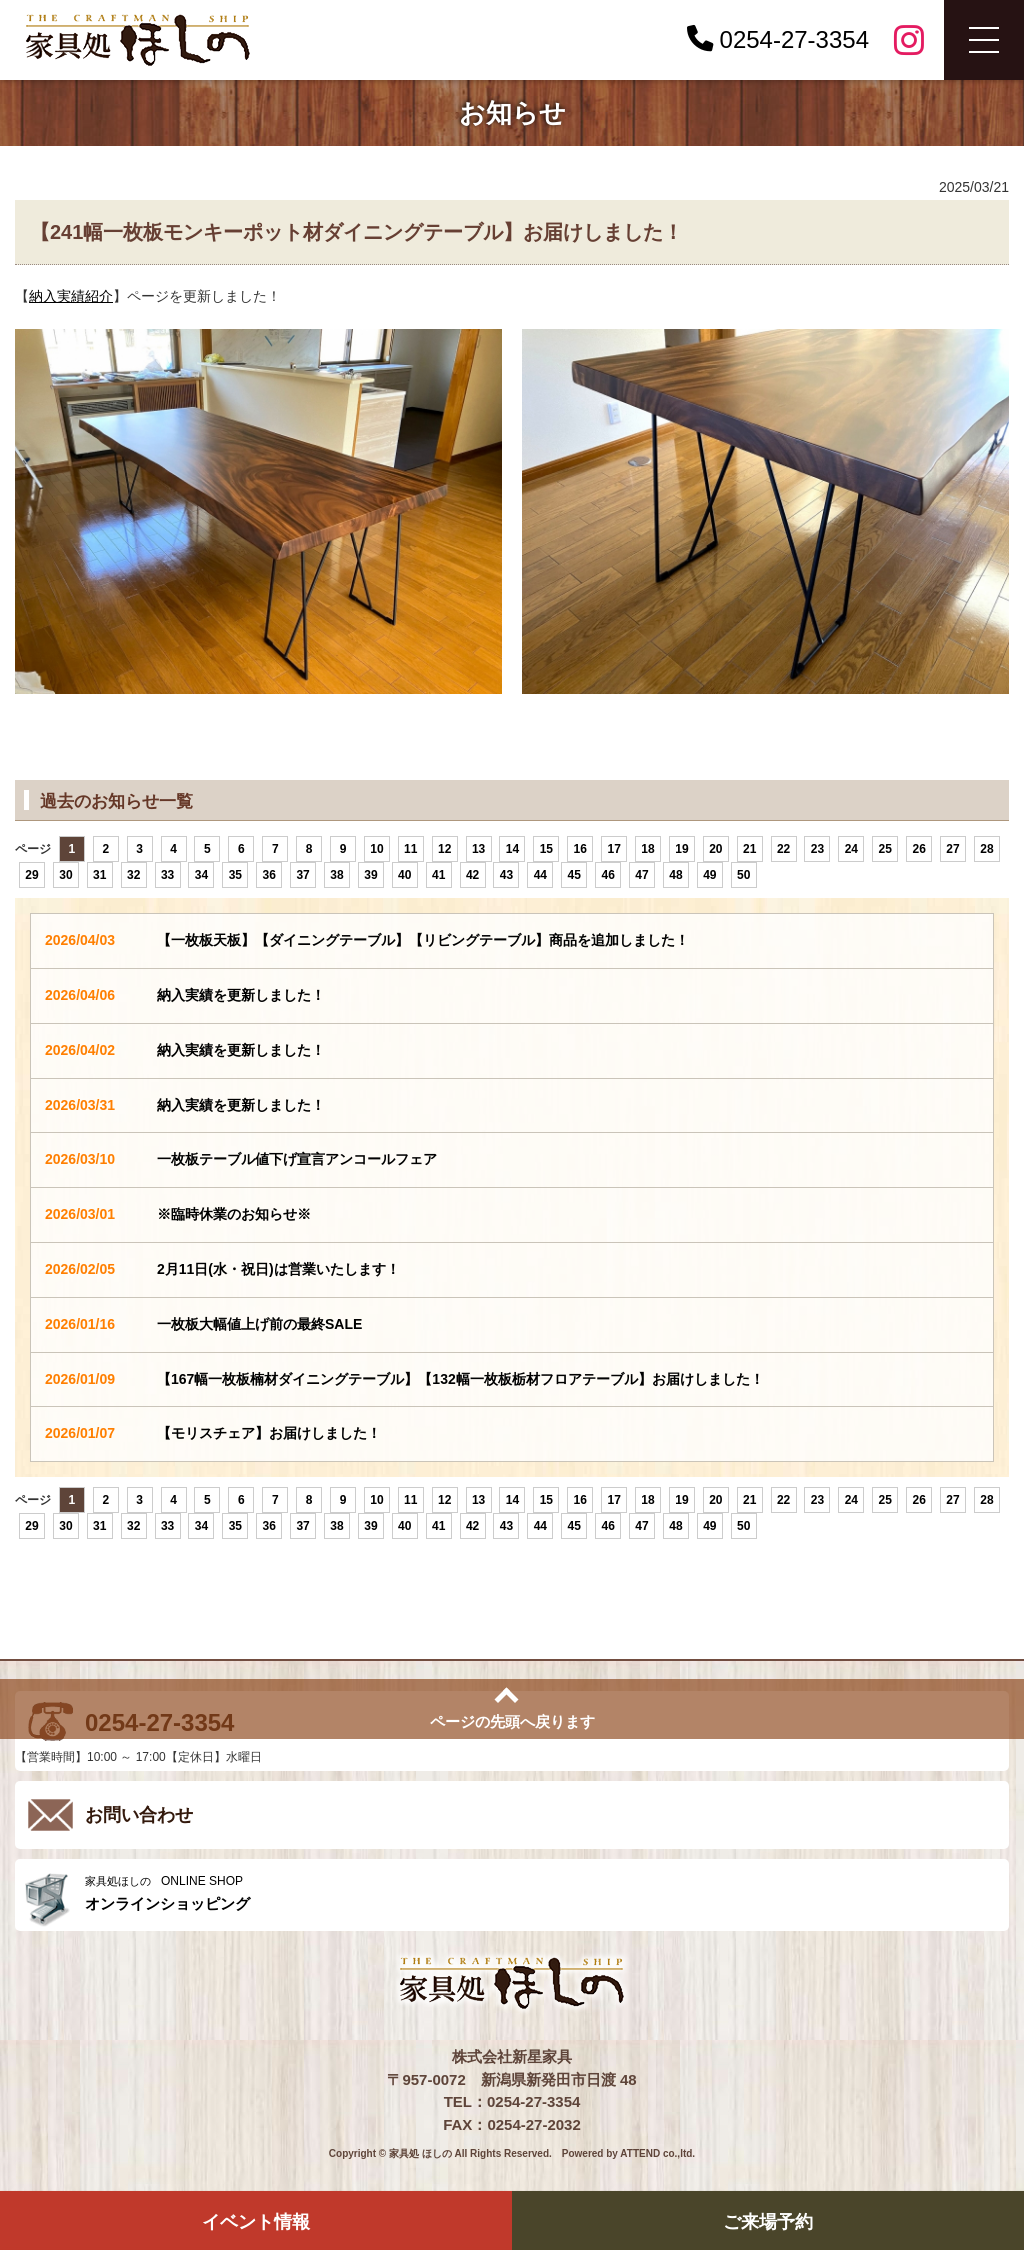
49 (709, 875)
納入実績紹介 (71, 296)
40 (404, 875)
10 (376, 849)
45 (574, 875)
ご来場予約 (768, 2222)
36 (269, 875)
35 (235, 875)
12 (444, 849)
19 (681, 849)
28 (986, 849)
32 (133, 875)
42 (472, 875)
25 (885, 849)
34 (201, 875)
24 (851, 849)
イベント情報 (256, 2222)
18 (647, 849)
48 (675, 875)
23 (817, 849)
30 (65, 875)
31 (99, 875)
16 (580, 849)
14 (512, 849)
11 (410, 849)
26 (918, 849)
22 (783, 849)
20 (715, 849)
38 (336, 875)
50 (743, 875)
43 (506, 875)
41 (438, 875)
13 (478, 849)
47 (641, 875)
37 (302, 875)
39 (370, 875)
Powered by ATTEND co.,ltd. (628, 2153)
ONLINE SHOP (542, 1893)
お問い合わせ (139, 1815)
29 (31, 875)
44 (540, 875)
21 (749, 849)
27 (952, 849)
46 (607, 875)
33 (167, 875)
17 (613, 849)
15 (546, 849)
